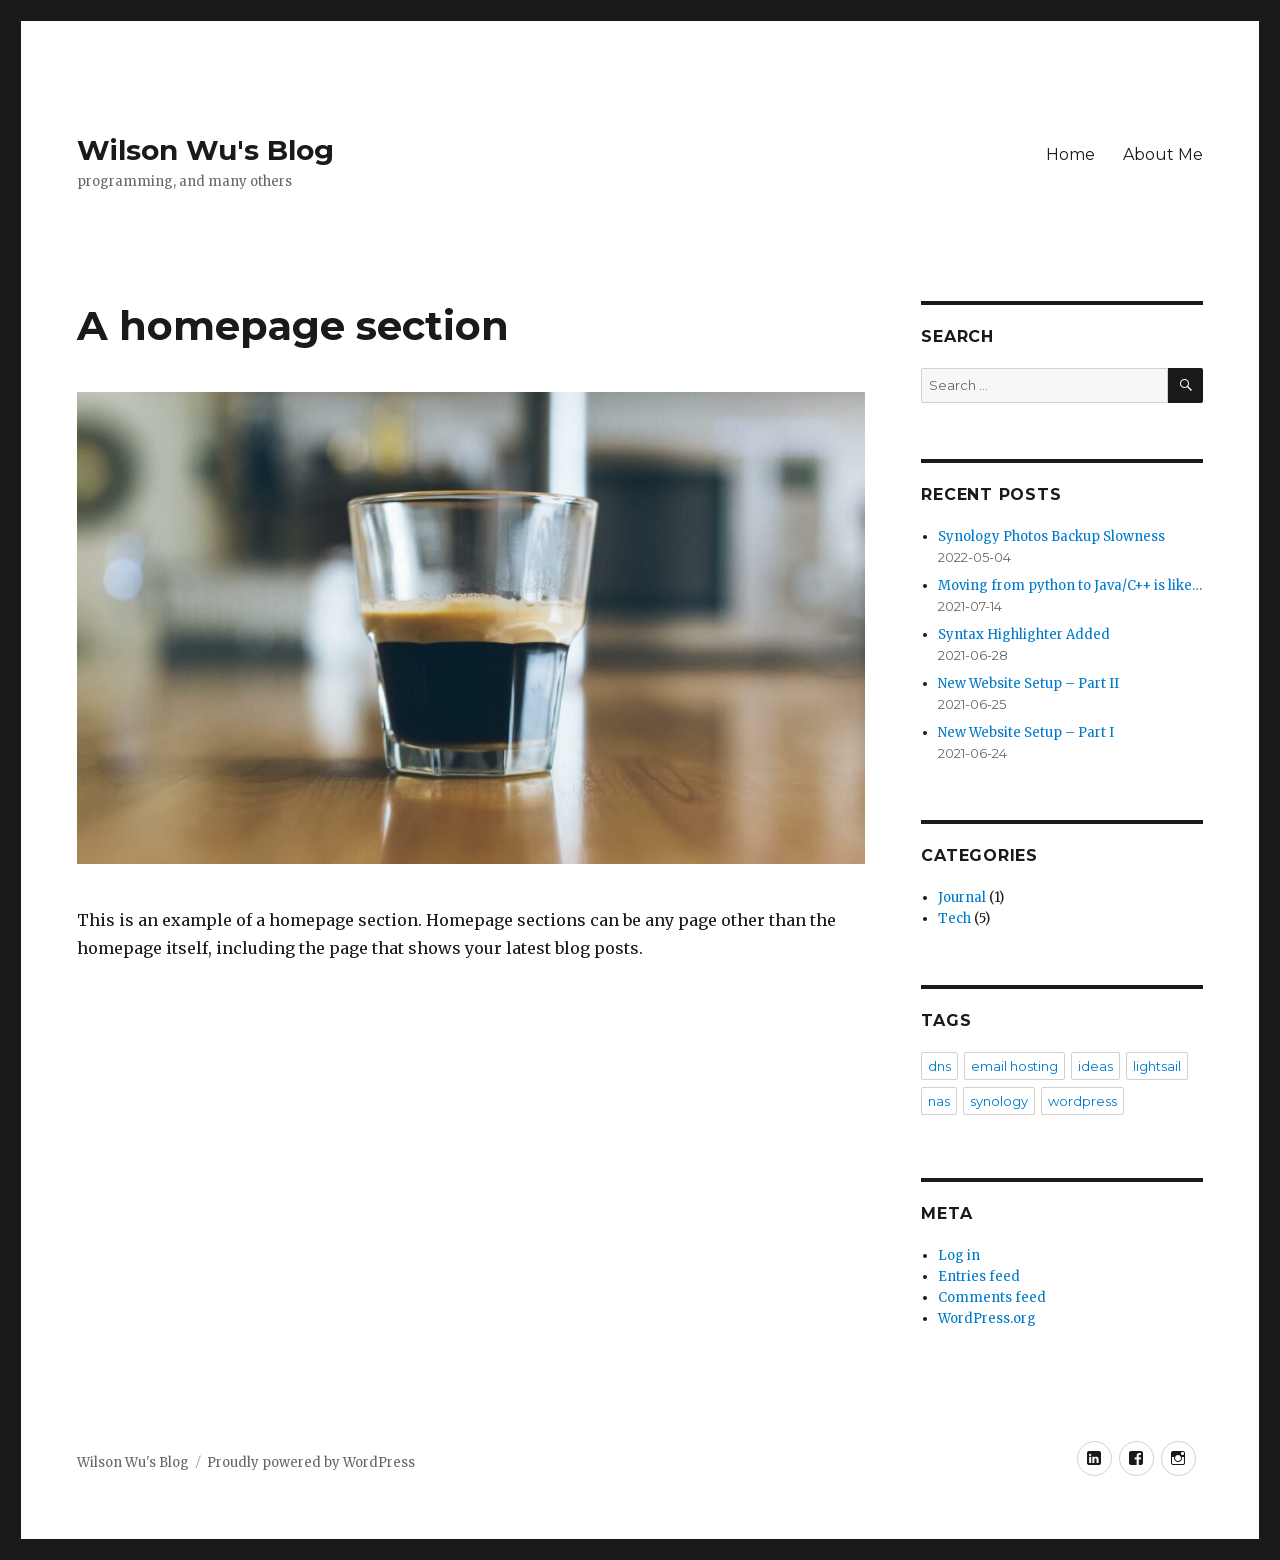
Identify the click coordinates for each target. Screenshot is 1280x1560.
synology (999, 1101)
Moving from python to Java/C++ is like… (1070, 585)
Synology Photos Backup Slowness (1051, 536)
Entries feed (979, 1276)
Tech (954, 918)
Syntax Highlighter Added (1024, 634)
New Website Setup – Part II (1028, 683)
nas (939, 1101)
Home (1070, 154)
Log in (959, 1255)
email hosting (1014, 1066)
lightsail (1157, 1066)
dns (939, 1066)
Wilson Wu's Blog (205, 150)
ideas (1095, 1066)
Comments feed (992, 1297)
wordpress (1082, 1101)
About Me (1163, 154)
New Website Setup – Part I (1026, 732)
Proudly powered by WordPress (311, 1462)
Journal (962, 897)
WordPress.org (987, 1318)
